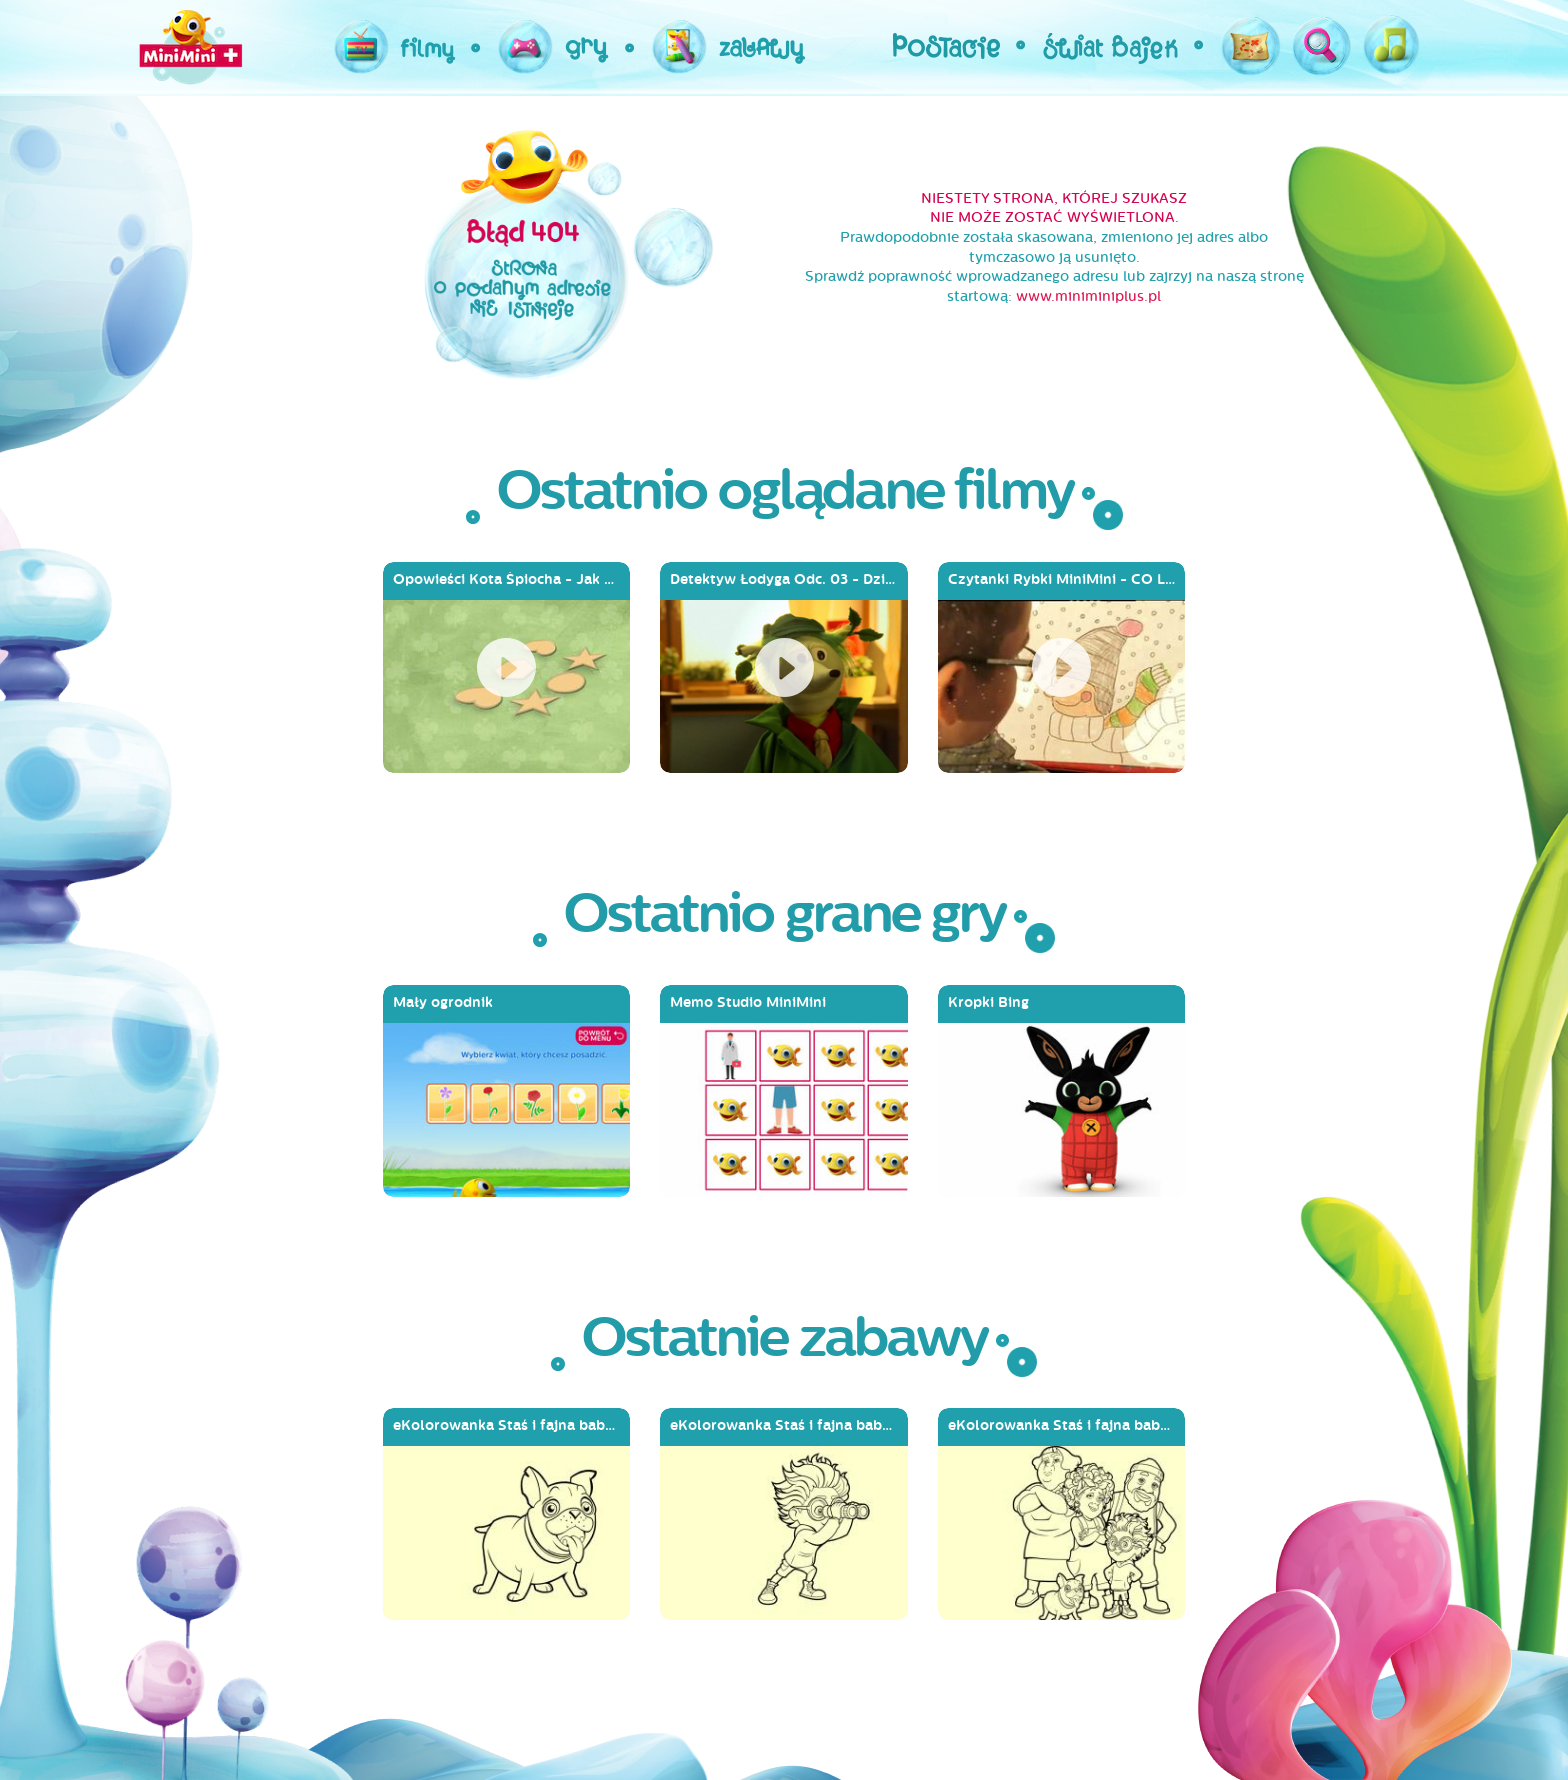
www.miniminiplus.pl (1088, 296)
